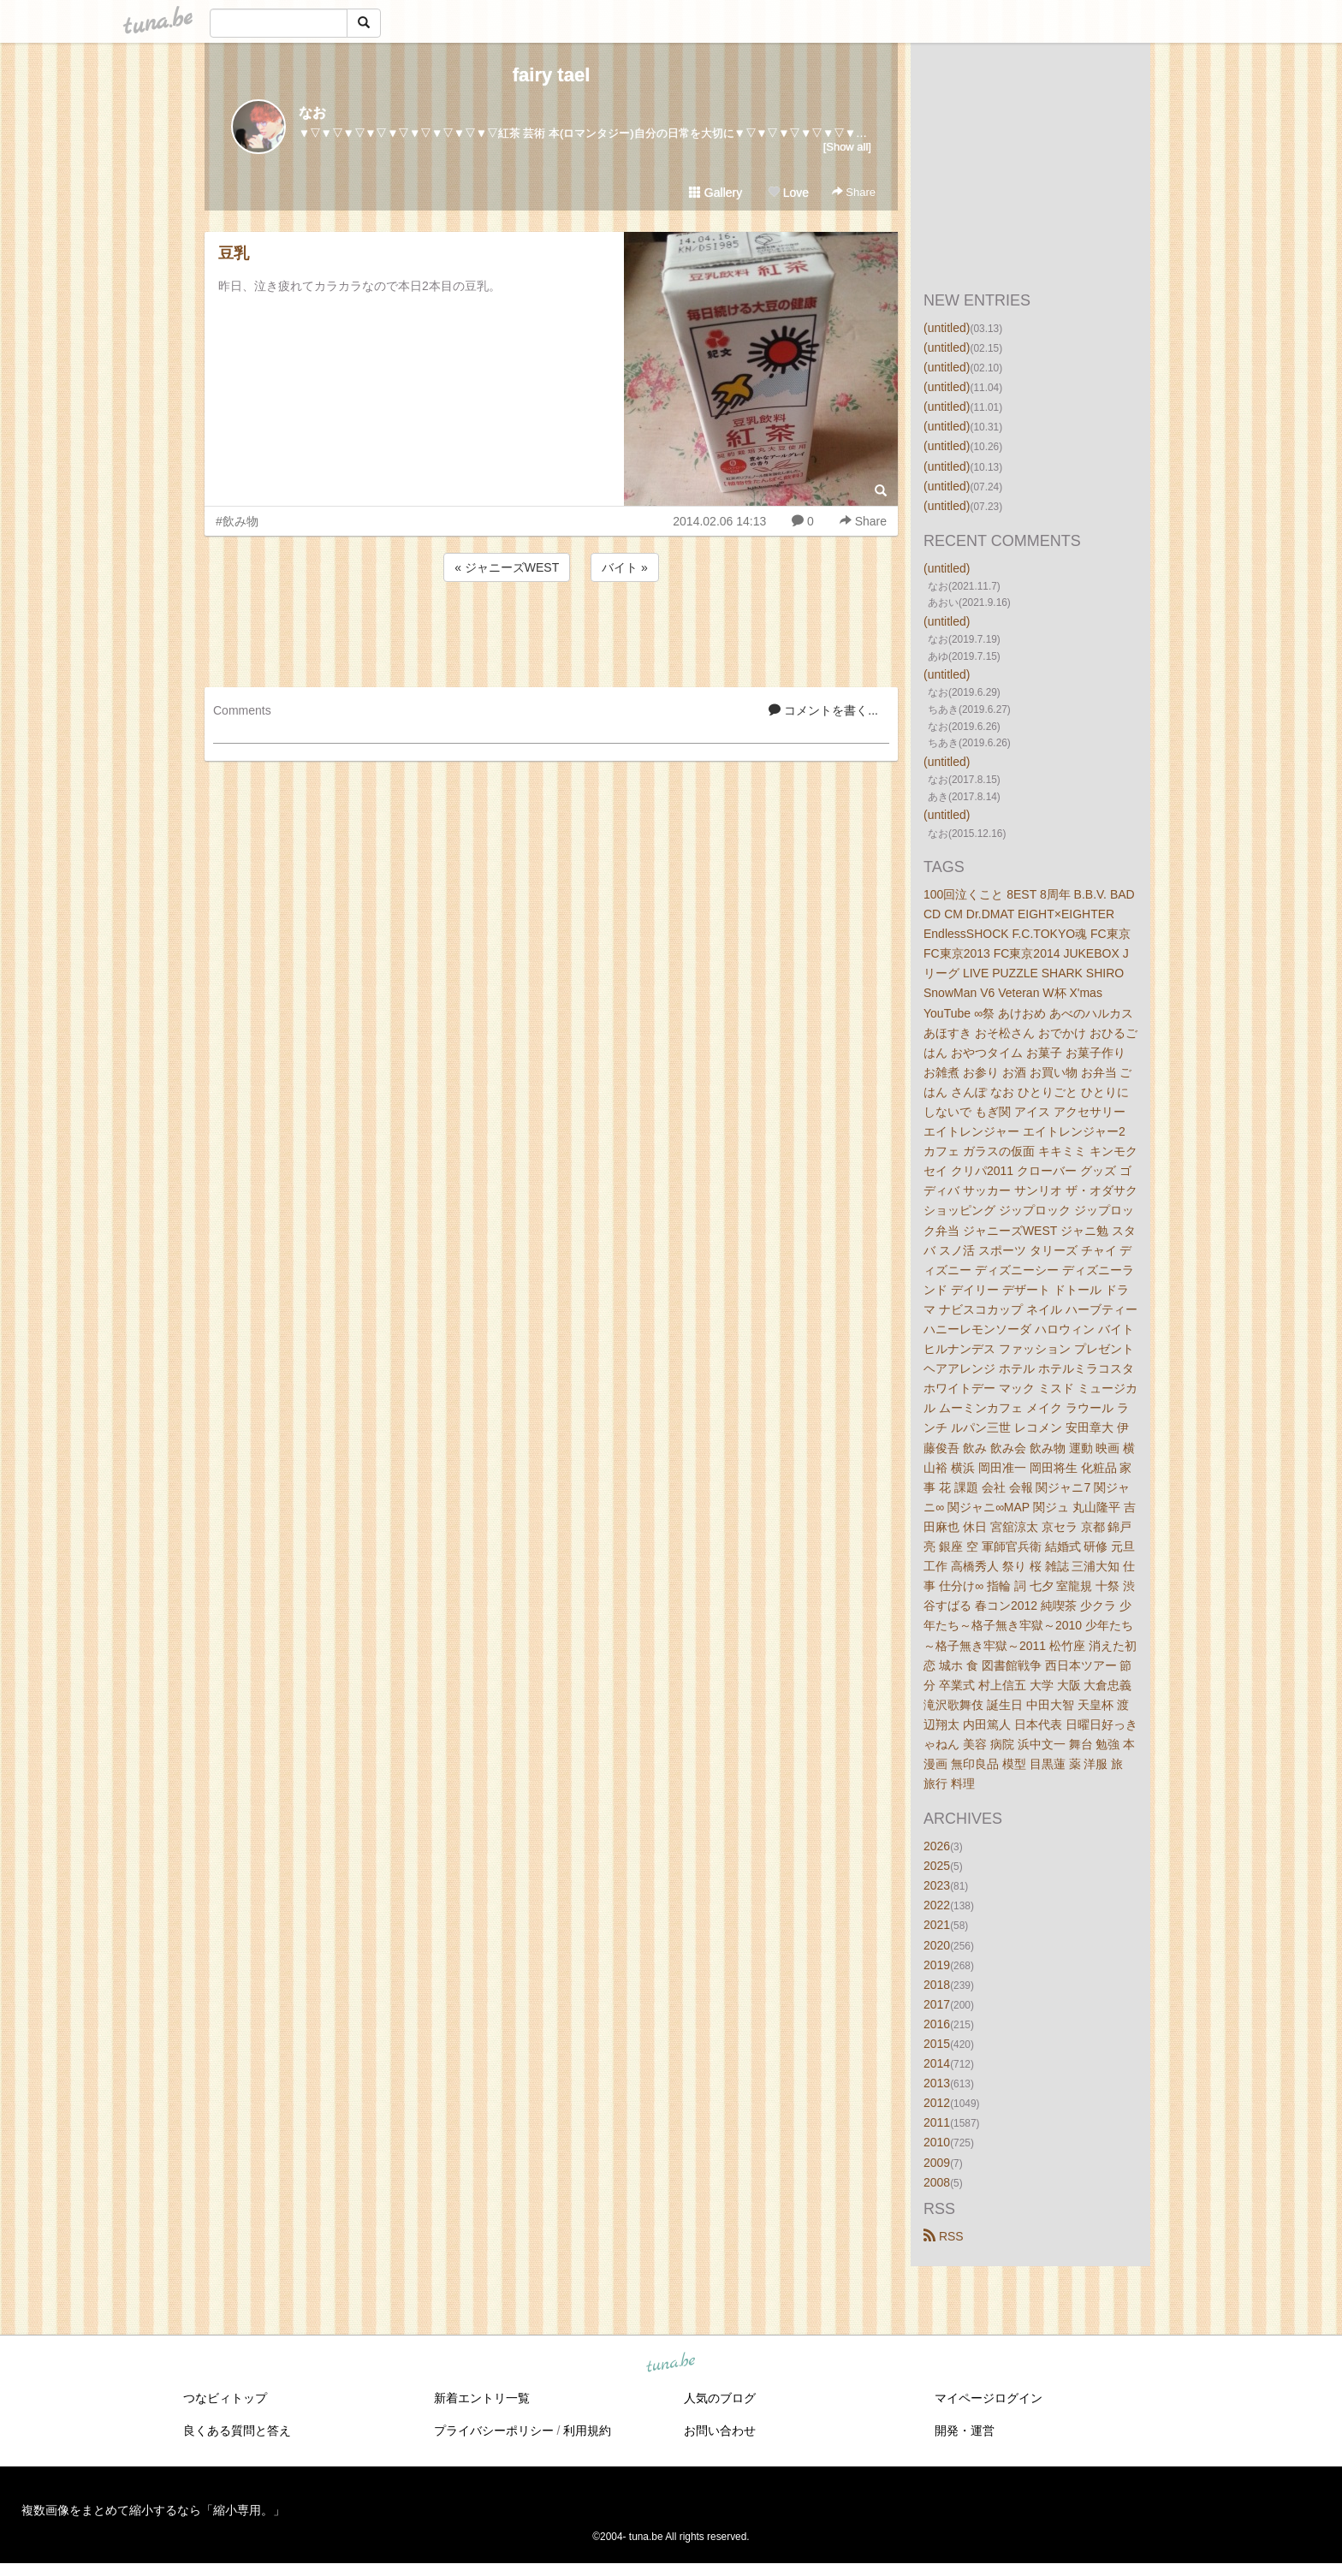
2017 (936, 2004)
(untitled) (946, 328)
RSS (943, 2236)
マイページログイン (988, 2398)
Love (788, 192)
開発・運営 (965, 2430)
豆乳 (233, 253)
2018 (936, 1984)
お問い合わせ (720, 2430)
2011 (936, 2122)
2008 (936, 2182)
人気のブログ (720, 2398)
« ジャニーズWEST (506, 567)
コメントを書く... (823, 710)
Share (854, 192)
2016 (936, 2024)
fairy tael (552, 75)
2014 (936, 2063)
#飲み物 (237, 521)
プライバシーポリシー (494, 2430)
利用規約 (587, 2430)
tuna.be (670, 2362)
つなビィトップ (225, 2398)
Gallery (715, 192)
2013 (936, 2083)
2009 (936, 2162)
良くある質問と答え (237, 2430)
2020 (936, 1945)
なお (312, 112)
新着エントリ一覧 (482, 2398)
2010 (936, 2142)
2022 (936, 1905)
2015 (936, 2044)
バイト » (625, 567)
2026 (936, 1846)
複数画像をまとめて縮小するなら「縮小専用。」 (153, 2510)
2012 (936, 2103)
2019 (936, 1965)
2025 (936, 1866)
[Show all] (847, 146)
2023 (936, 1885)
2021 (936, 1925)
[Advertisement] (551, 631)
